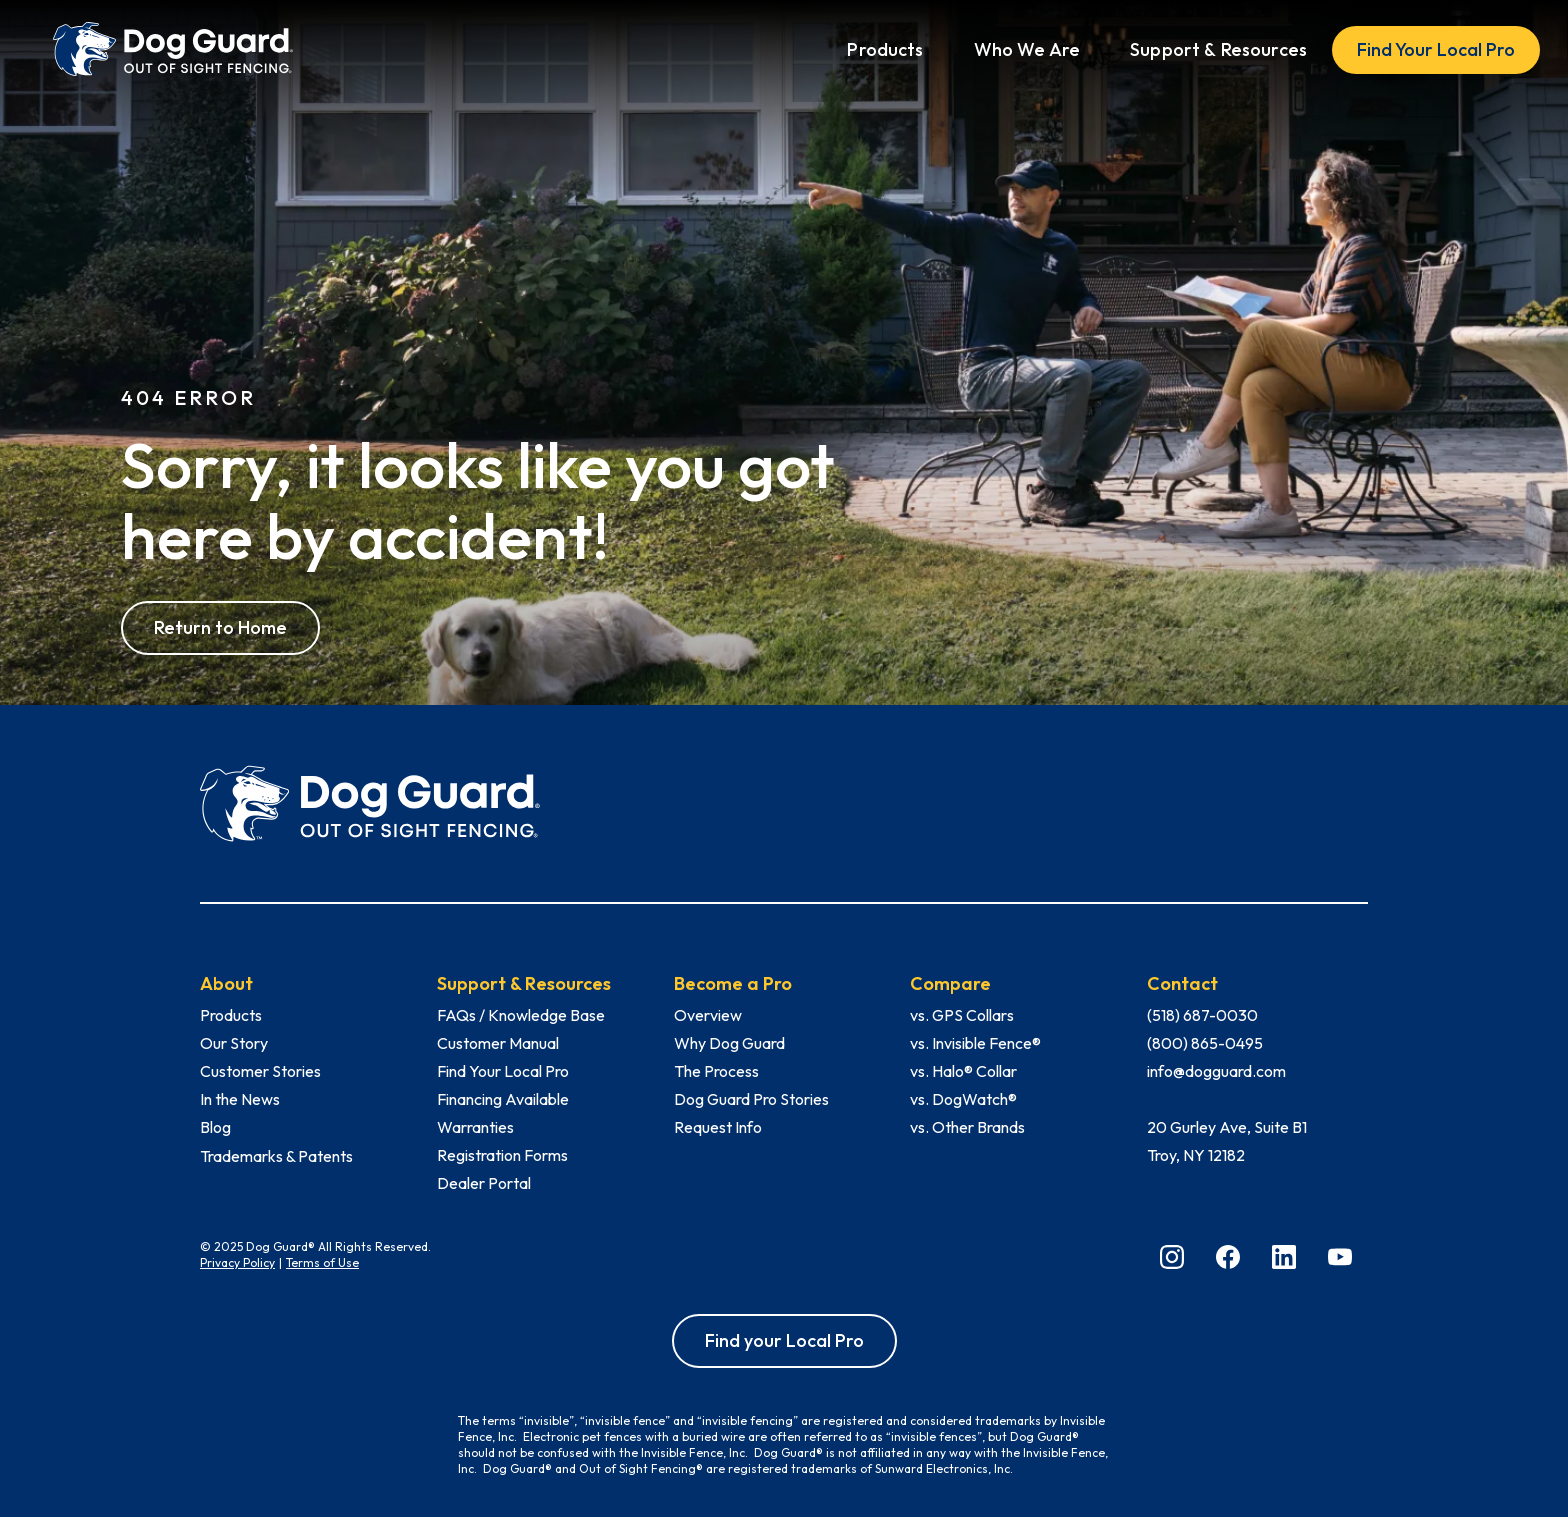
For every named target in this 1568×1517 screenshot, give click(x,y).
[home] (173, 49)
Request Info (718, 1127)
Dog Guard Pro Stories (751, 1099)
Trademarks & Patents (276, 1156)
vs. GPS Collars (962, 1015)
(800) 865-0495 (1205, 1043)
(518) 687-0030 (1202, 1015)
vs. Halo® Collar (963, 1071)
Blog (215, 1127)
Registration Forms (502, 1155)
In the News (240, 1099)
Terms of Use (322, 1262)
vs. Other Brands (967, 1127)
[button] (885, 50)
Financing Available (503, 1099)
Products (231, 1015)
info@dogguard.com (1216, 1071)
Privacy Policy (237, 1262)
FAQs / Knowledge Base (521, 1015)
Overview (708, 1015)
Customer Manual (498, 1043)
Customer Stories (260, 1071)
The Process (716, 1071)
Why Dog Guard (729, 1043)
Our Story (234, 1043)
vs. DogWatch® (963, 1099)
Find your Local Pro (784, 1340)
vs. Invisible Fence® (975, 1043)
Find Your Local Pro (1436, 49)
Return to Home (220, 627)
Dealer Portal (484, 1183)
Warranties (475, 1127)
